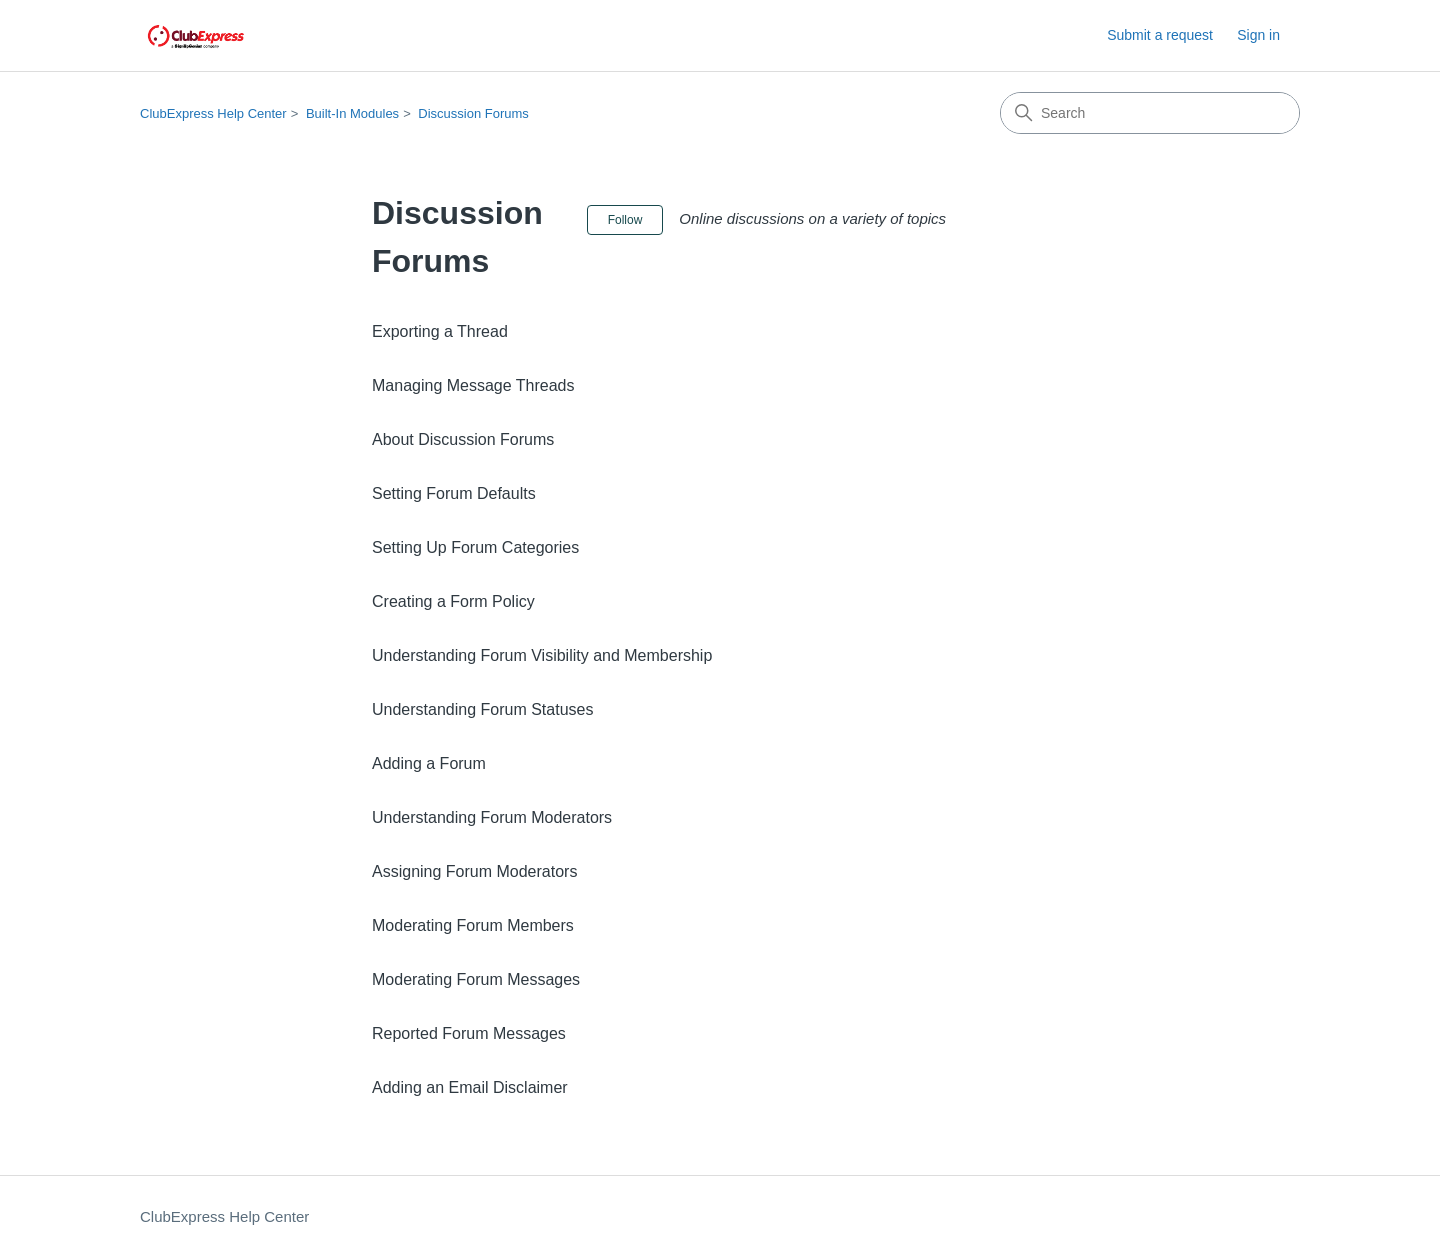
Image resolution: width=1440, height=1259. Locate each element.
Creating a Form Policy (453, 601)
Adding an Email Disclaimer (470, 1087)
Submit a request (1160, 35)
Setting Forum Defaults (454, 493)
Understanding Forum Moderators (492, 817)
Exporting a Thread (440, 331)
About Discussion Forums (463, 439)
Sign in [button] (1258, 35)
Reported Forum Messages (469, 1033)
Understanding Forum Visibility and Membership (542, 655)
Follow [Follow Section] (625, 220)
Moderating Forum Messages (476, 979)
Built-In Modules (352, 113)
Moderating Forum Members (473, 925)
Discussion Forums (473, 113)
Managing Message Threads (473, 385)
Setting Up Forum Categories (475, 547)
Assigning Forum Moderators (474, 871)
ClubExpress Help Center (213, 113)
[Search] (1150, 113)
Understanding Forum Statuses (482, 709)
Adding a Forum (429, 763)
